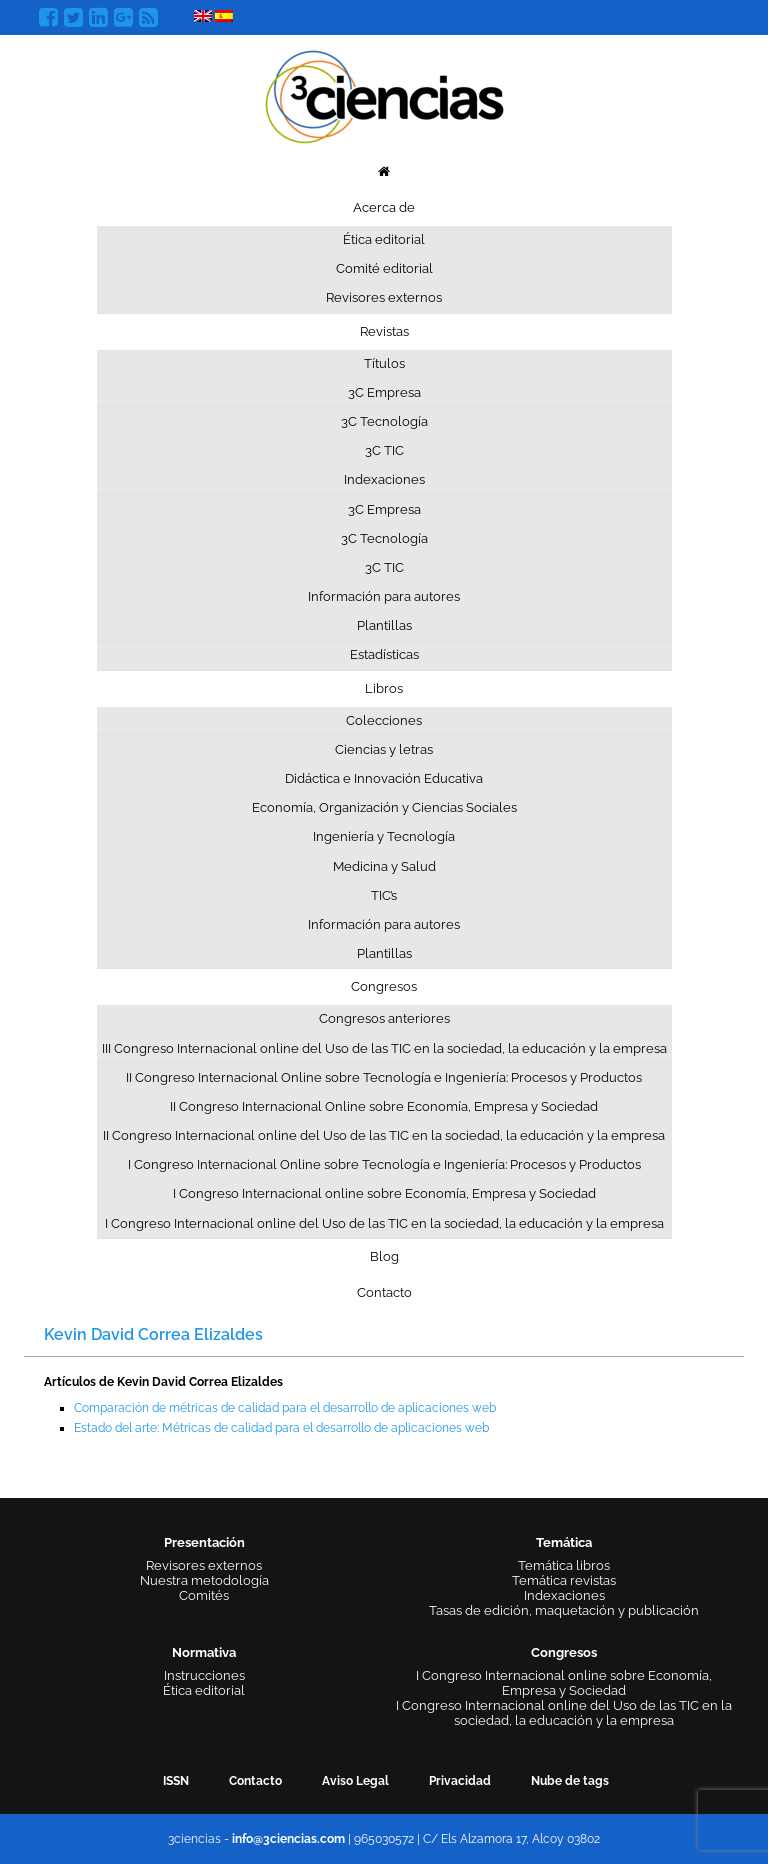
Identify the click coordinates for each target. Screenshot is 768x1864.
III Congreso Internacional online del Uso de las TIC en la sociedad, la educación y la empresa (384, 1048)
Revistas (384, 331)
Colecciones (384, 720)
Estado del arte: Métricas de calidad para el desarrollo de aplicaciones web (281, 1428)
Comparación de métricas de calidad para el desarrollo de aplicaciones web (285, 1408)
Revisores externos (384, 297)
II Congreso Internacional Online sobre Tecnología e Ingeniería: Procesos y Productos (384, 1077)
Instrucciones (204, 1675)
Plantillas (384, 625)
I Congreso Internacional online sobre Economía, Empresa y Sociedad (384, 1193)
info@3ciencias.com (288, 1839)
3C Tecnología (384, 421)
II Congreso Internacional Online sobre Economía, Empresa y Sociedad (384, 1106)
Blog (384, 1256)
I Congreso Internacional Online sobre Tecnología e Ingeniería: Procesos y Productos (384, 1164)
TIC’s (384, 895)
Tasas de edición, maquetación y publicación (564, 1610)
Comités (204, 1595)
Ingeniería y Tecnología (384, 836)
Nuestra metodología (204, 1580)
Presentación (204, 1542)
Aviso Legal (355, 1781)
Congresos (384, 986)
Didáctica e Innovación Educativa (384, 778)
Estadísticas (384, 654)
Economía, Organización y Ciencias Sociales (384, 807)
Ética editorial (384, 239)
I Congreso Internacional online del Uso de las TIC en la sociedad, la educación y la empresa (384, 1223)
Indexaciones (384, 479)
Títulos (384, 363)
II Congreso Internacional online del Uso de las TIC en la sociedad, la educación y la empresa (384, 1135)
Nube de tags (570, 1781)
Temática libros (564, 1565)
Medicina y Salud (384, 866)
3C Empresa (384, 392)
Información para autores (384, 596)
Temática (564, 1542)
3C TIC (384, 450)
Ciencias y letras (384, 749)
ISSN (176, 1781)
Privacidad (460, 1781)
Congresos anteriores (384, 1018)
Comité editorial (384, 268)
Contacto (384, 1292)
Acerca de (384, 207)
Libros (384, 688)
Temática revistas (564, 1580)
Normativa (204, 1652)
